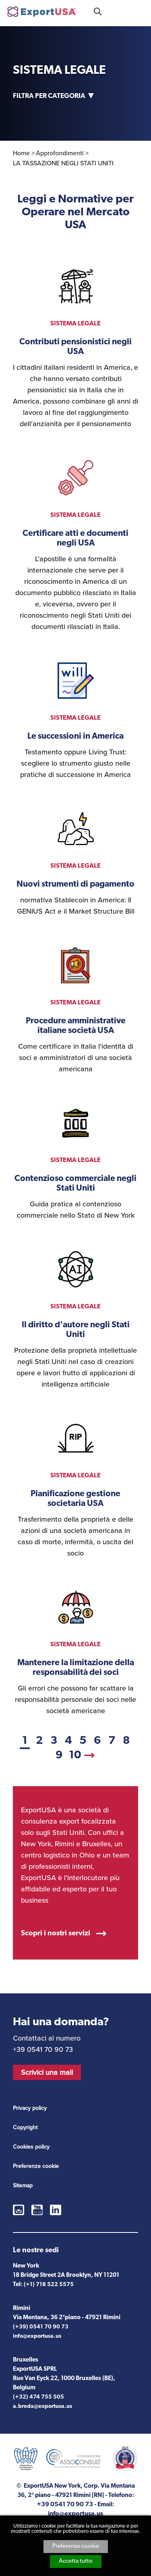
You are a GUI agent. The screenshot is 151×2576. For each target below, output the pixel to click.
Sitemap (23, 2185)
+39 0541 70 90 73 (119, 11)
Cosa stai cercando (98, 11)
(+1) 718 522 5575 (49, 2285)
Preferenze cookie (75, 2546)
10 (75, 1755)
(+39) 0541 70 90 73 (40, 2327)
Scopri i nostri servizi (55, 1933)
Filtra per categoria (49, 96)
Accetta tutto (76, 2561)
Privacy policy (30, 2108)
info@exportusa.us (37, 2336)
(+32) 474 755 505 (38, 2397)
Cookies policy (31, 2147)
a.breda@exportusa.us (42, 2406)
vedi (75, 342)
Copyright (25, 2127)
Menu (140, 11)
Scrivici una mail (47, 2072)
